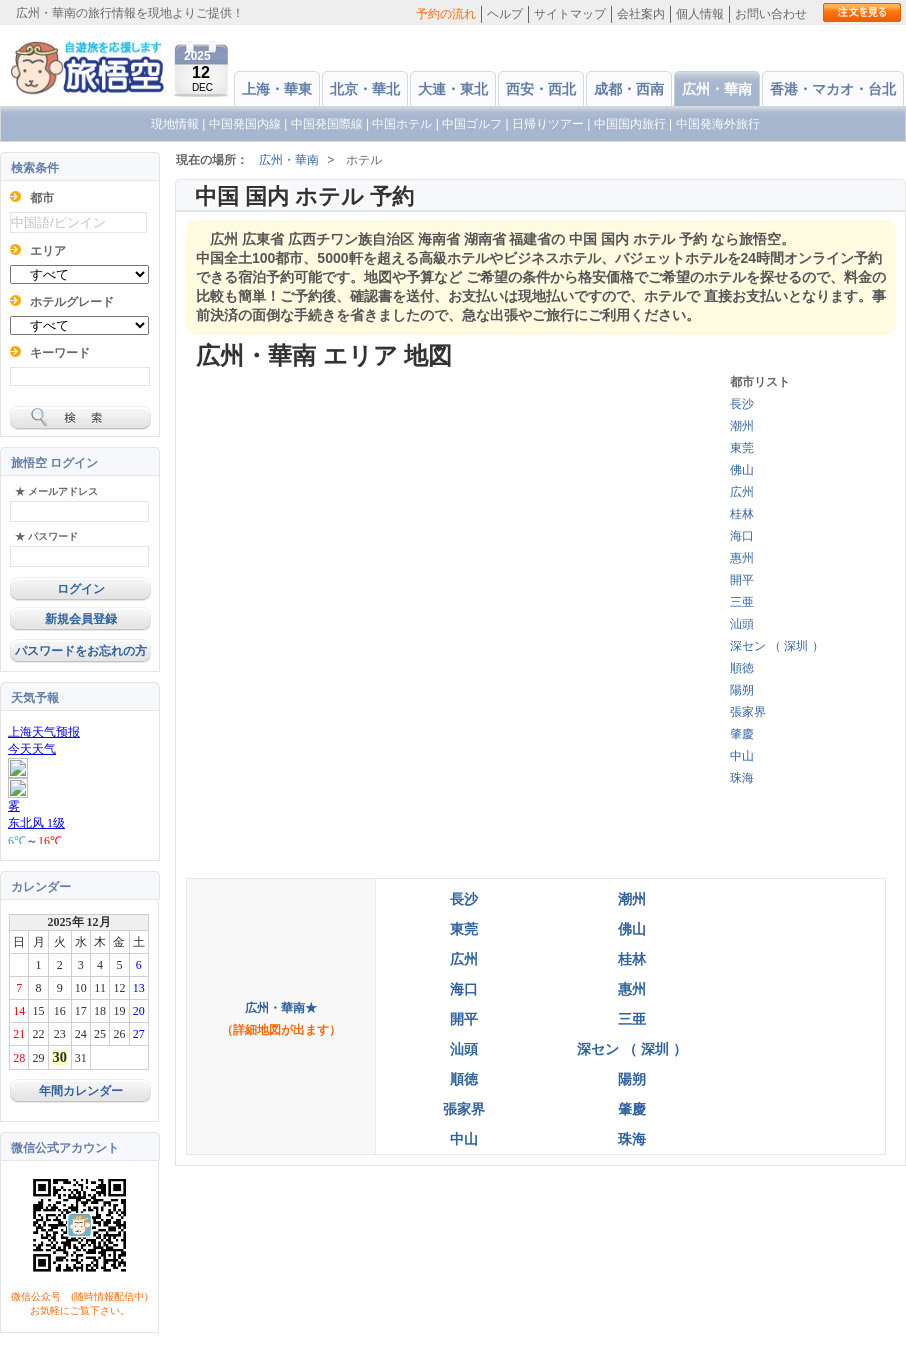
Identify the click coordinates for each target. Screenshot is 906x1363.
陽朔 (742, 690)
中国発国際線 (327, 124)
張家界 (748, 712)
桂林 (742, 514)
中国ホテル (402, 124)
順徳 (742, 668)
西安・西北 (541, 89)
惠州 (742, 558)
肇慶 (742, 734)
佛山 (742, 470)
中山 (742, 756)
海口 (742, 536)
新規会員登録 (81, 619)
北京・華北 (365, 89)
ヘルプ (505, 14)
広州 (742, 492)
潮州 (742, 426)
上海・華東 (277, 89)
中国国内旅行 (630, 124)
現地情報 (175, 124)
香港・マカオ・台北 (833, 89)
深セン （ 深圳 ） (777, 646)
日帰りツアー (548, 124)
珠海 (742, 778)
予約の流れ (446, 14)
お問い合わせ (771, 14)
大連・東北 (453, 89)
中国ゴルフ (473, 124)
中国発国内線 (245, 124)
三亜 (742, 602)
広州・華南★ (281, 1008)
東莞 (742, 448)
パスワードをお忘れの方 (81, 651)
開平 (742, 580)
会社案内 (641, 14)
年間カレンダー (81, 1091)
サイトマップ (570, 14)
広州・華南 (717, 89)
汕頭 (742, 624)
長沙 (742, 404)
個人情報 (700, 14)
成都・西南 (629, 89)
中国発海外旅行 (718, 124)
